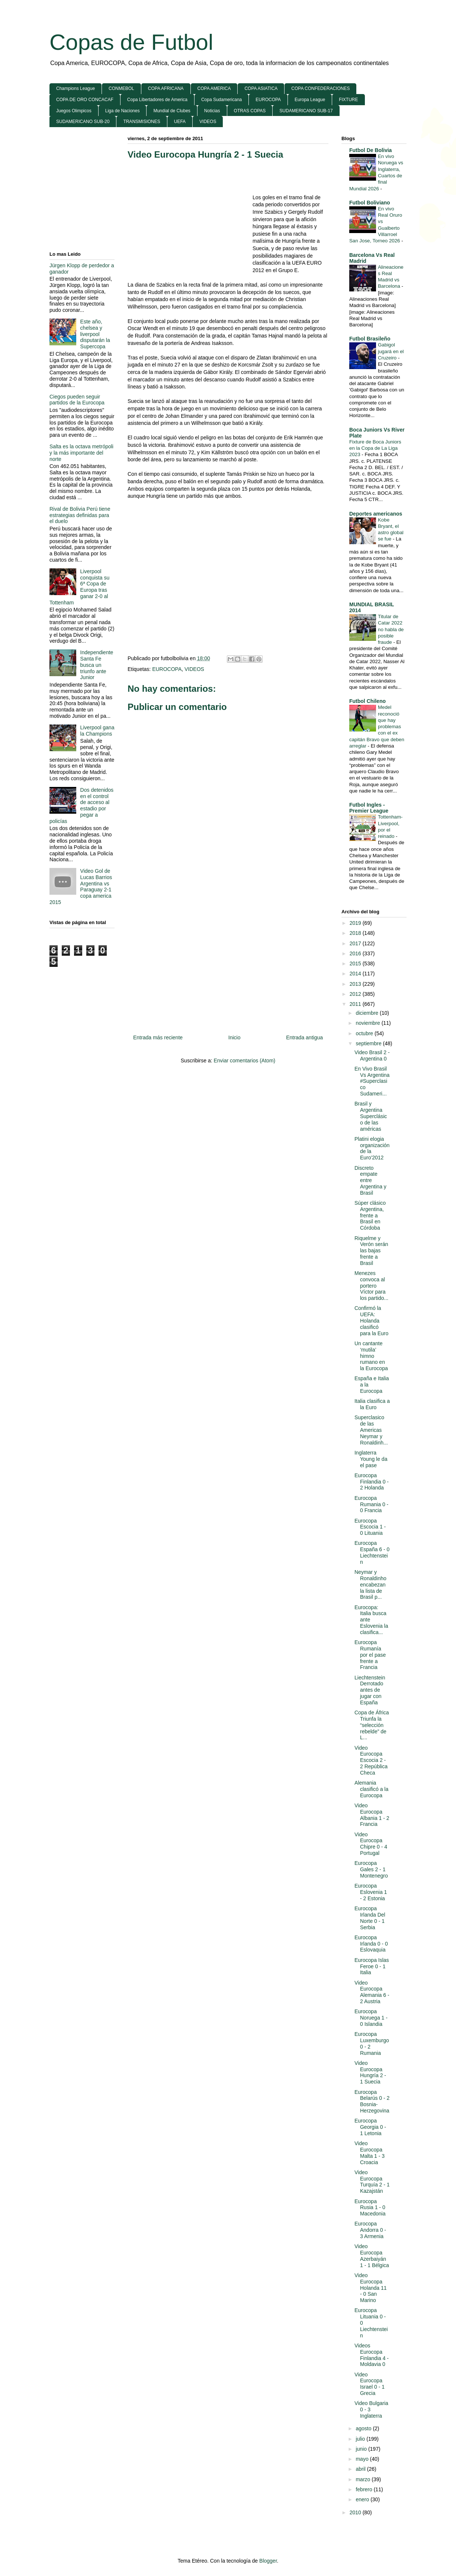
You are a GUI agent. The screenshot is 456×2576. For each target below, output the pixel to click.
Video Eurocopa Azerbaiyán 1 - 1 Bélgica (371, 2255)
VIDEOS (207, 121)
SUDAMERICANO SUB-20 (82, 121)
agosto (364, 2428)
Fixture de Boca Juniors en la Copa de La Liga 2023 (375, 448)
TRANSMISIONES (141, 121)
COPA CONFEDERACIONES (320, 88)
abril (361, 2469)
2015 (356, 963)
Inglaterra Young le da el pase (370, 1459)
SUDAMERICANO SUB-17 (306, 110)
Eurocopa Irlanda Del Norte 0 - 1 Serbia (369, 1917)
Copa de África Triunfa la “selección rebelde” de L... (371, 1725)
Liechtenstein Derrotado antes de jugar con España (369, 1690)
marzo (364, 2479)
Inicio (234, 1037)
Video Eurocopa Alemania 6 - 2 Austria (371, 1992)
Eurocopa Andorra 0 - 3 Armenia (370, 2230)
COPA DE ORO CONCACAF (84, 99)
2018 (356, 933)
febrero (364, 2489)
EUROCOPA (268, 99)
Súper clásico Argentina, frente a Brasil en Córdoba (370, 1215)
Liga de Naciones (122, 110)
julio (361, 2439)
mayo (363, 2459)
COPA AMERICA (214, 88)
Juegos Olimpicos (73, 110)
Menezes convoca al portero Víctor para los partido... (371, 1285)
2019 (356, 923)
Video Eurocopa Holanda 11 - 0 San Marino (370, 2287)
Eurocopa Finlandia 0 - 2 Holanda (371, 1481)
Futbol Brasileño (369, 339)
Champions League (75, 88)
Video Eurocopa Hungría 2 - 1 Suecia (205, 154)
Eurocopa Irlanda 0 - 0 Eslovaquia (371, 1943)
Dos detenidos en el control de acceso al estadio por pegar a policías (81, 805)
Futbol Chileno (367, 701)
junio (362, 2449)
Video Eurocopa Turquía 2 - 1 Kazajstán (372, 2181)
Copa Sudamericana (221, 99)
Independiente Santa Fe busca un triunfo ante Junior (96, 664)
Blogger (268, 2561)
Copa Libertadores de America (157, 99)
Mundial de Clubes (171, 110)
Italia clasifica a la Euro (372, 1404)
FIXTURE (348, 99)
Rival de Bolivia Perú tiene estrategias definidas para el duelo (79, 515)
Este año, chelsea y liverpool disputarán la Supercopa (95, 334)
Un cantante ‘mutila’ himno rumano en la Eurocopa (371, 1355)
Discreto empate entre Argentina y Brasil (370, 1180)
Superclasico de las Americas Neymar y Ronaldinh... (371, 1429)
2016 (356, 953)
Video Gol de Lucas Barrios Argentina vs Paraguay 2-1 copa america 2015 (80, 886)
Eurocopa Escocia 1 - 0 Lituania (370, 1527)
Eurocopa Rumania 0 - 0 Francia (371, 1504)
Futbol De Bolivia (370, 150)
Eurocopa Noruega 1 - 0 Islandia (371, 2017)
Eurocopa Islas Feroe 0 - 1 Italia (371, 1966)
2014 (356, 974)
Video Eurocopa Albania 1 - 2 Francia (371, 1814)
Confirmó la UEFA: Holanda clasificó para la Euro (371, 1320)
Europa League (310, 99)
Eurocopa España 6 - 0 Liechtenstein (371, 1552)
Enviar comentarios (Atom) (244, 1060)
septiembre (369, 1043)
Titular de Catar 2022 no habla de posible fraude (391, 629)
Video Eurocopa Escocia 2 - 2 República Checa (371, 1760)
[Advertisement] (190, 220)
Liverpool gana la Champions (97, 730)
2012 (356, 994)
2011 (356, 1004)
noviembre (368, 1023)
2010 (356, 2512)
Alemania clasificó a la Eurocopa (371, 1789)
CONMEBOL (121, 88)
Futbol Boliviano (369, 203)
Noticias (212, 110)
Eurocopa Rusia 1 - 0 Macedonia (370, 2207)
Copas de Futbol (131, 42)
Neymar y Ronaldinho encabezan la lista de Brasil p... (370, 1584)
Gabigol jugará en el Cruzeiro (391, 351)
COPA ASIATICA (260, 88)
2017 (356, 943)
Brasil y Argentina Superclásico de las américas (370, 1116)
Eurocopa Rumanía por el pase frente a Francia (370, 1654)
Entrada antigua (304, 1037)
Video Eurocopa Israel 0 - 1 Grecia (369, 2384)
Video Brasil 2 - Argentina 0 (372, 1055)
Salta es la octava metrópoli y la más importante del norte (81, 452)
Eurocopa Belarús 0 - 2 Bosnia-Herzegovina (371, 2101)
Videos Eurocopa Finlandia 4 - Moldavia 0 (371, 2355)
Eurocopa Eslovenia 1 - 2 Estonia (370, 1892)
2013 (356, 984)
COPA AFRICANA (166, 88)
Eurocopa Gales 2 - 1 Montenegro (371, 1869)
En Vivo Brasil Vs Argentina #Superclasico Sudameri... (371, 1081)
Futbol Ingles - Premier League (368, 808)
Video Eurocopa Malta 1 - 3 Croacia (369, 2152)
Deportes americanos (375, 514)
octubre (365, 1033)
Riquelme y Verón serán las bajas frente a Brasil (371, 1250)
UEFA (180, 121)
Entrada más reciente (158, 1037)
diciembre (368, 1013)
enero (363, 2499)
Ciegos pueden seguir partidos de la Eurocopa (77, 400)
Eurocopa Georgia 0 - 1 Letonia (370, 2127)
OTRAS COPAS (250, 110)
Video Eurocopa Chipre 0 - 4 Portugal (370, 1843)
